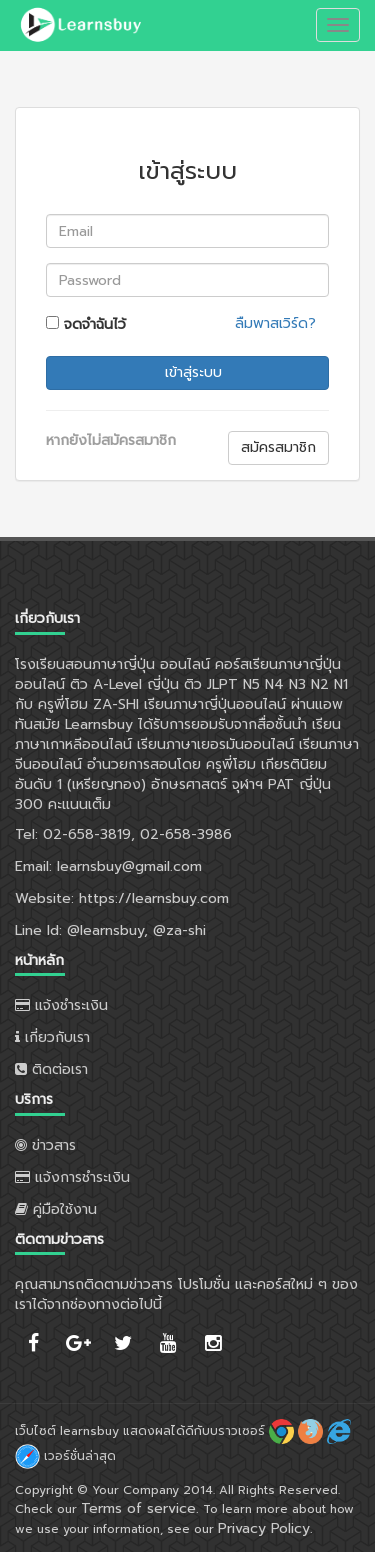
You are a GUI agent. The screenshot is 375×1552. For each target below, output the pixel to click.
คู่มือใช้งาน (56, 1209)
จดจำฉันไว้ (86, 324)
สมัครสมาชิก (278, 447)
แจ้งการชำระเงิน (72, 1177)
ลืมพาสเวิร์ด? (275, 323)
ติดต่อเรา (51, 1069)
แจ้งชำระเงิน (61, 1005)
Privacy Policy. (265, 1528)
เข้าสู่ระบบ (191, 372)
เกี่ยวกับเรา (52, 1037)
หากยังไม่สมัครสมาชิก (111, 441)
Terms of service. (140, 1508)
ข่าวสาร (45, 1145)
